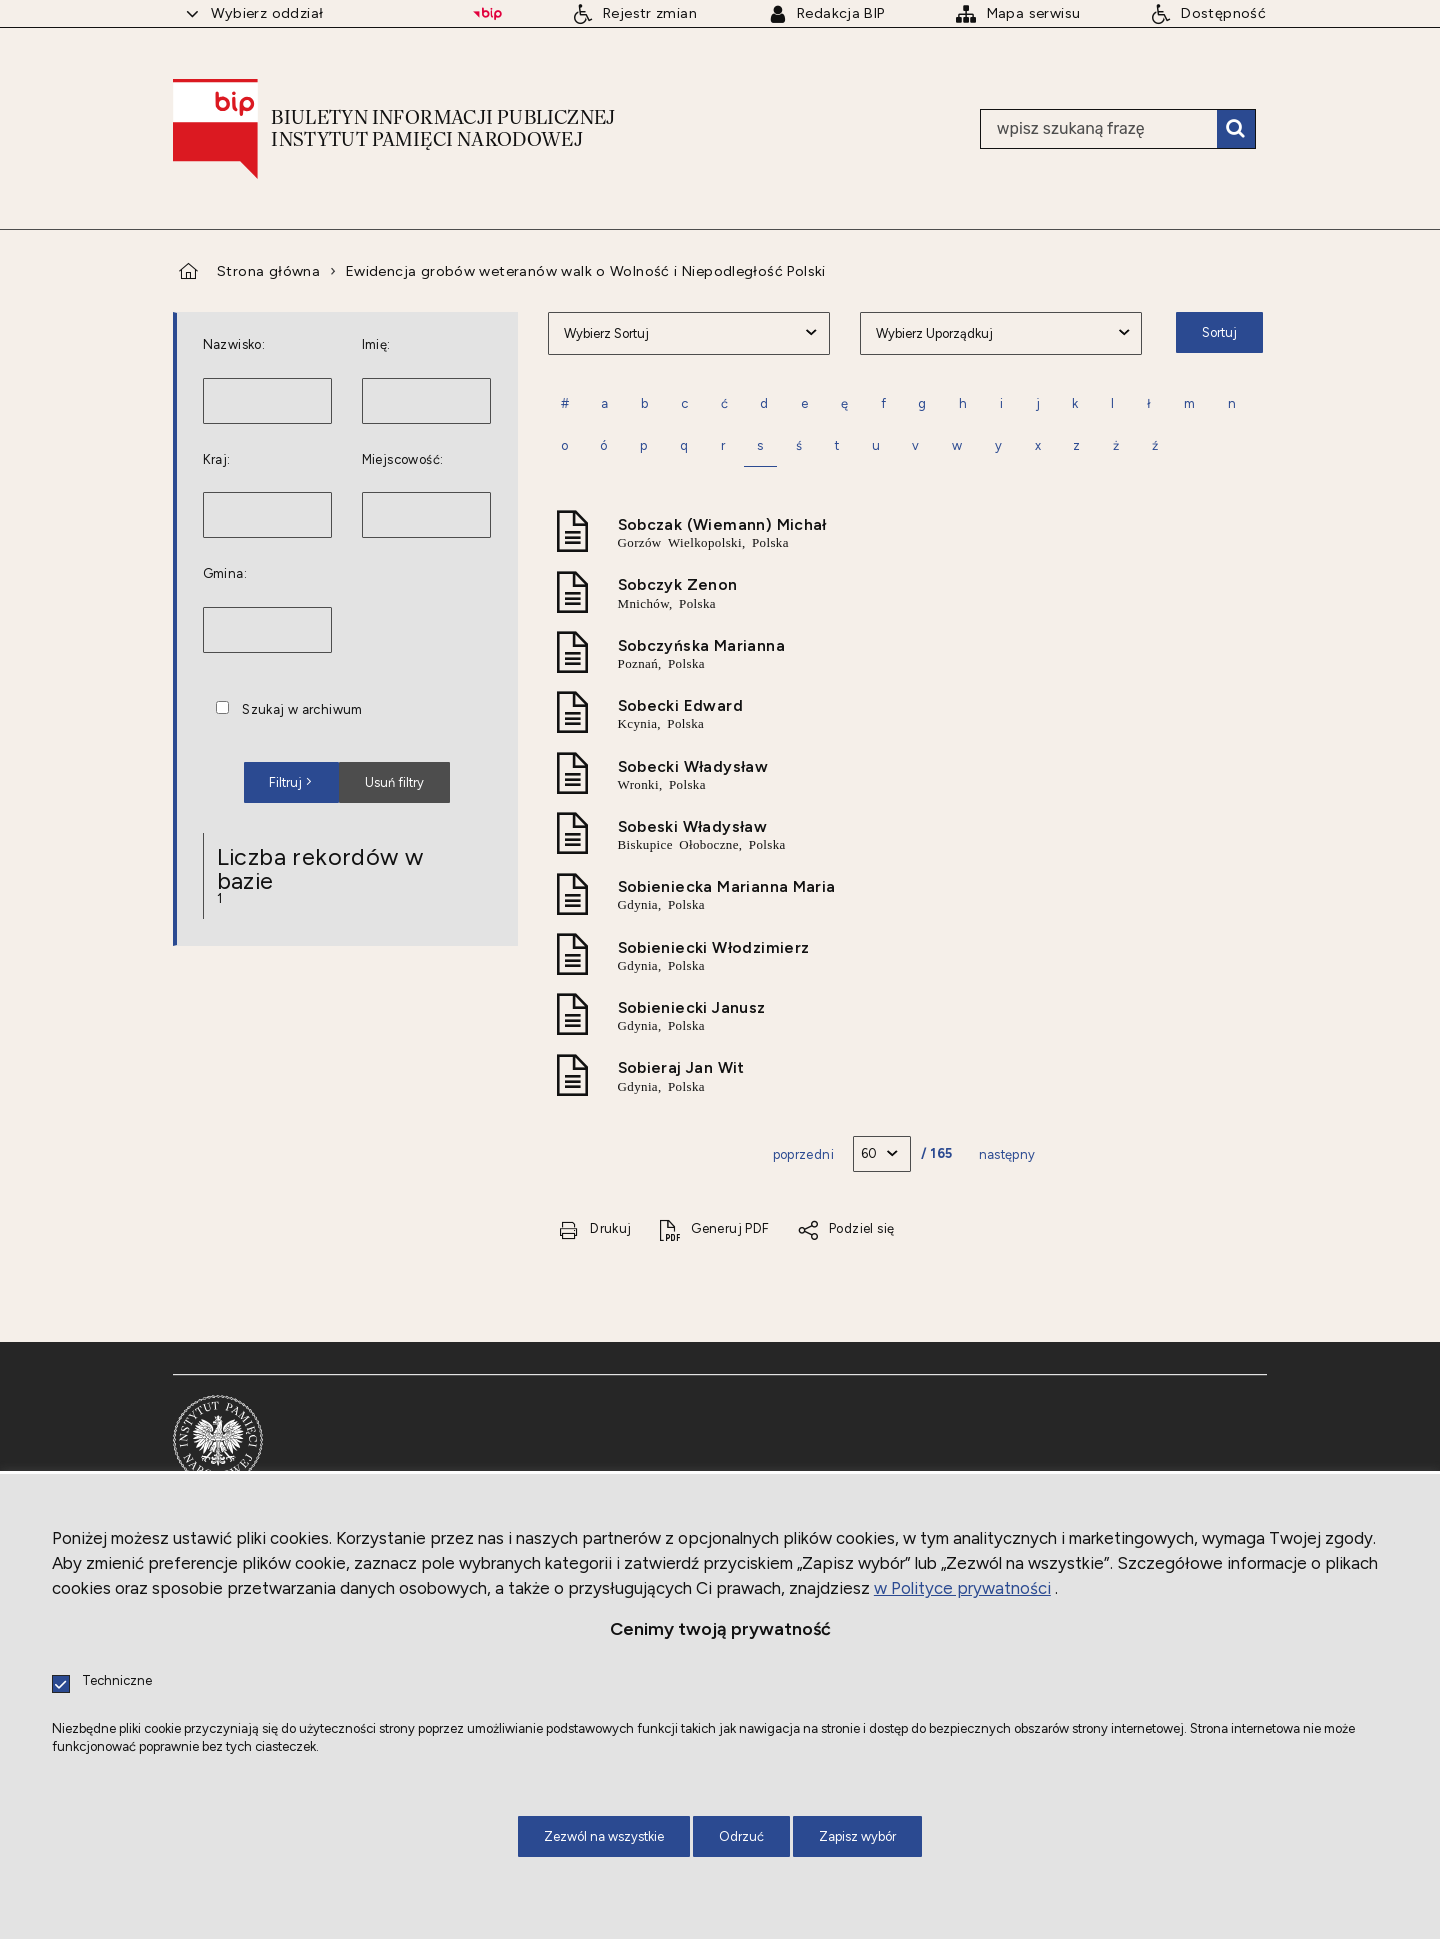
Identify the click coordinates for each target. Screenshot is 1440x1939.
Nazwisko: (234, 345)
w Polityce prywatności (962, 1588)
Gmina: (225, 574)
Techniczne (117, 1681)
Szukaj (1236, 129)
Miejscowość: (403, 460)
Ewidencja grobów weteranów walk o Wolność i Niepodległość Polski (586, 271)
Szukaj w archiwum (302, 710)
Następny (1007, 1154)
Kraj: (217, 460)
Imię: (376, 345)
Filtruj (285, 782)
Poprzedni (804, 1154)
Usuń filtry (381, 776)
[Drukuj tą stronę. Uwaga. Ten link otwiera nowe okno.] (595, 1229)
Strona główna (268, 271)
